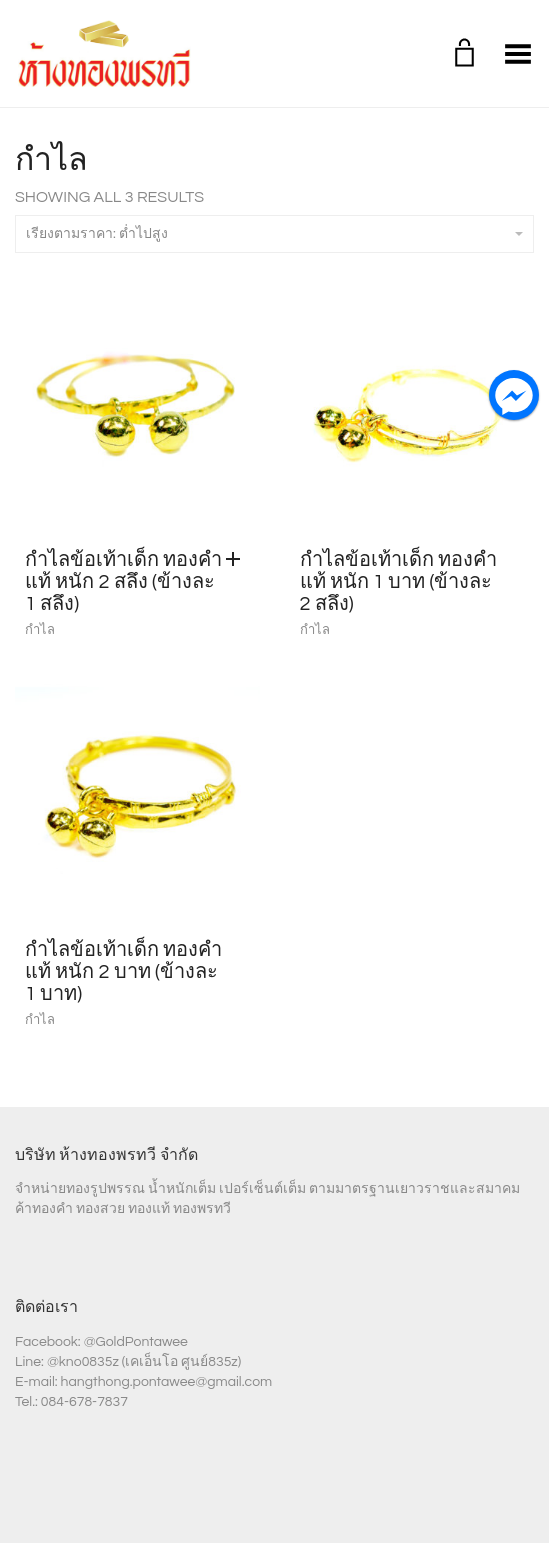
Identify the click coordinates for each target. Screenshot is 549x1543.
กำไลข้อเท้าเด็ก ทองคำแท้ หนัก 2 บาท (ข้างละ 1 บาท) (123, 972)
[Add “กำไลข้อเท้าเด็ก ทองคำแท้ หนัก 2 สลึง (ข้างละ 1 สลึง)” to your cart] (238, 560)
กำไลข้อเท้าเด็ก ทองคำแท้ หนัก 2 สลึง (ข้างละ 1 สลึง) (123, 582)
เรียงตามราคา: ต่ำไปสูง (274, 234)
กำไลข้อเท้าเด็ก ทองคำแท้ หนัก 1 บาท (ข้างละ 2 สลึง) (398, 582)
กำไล (40, 630)
